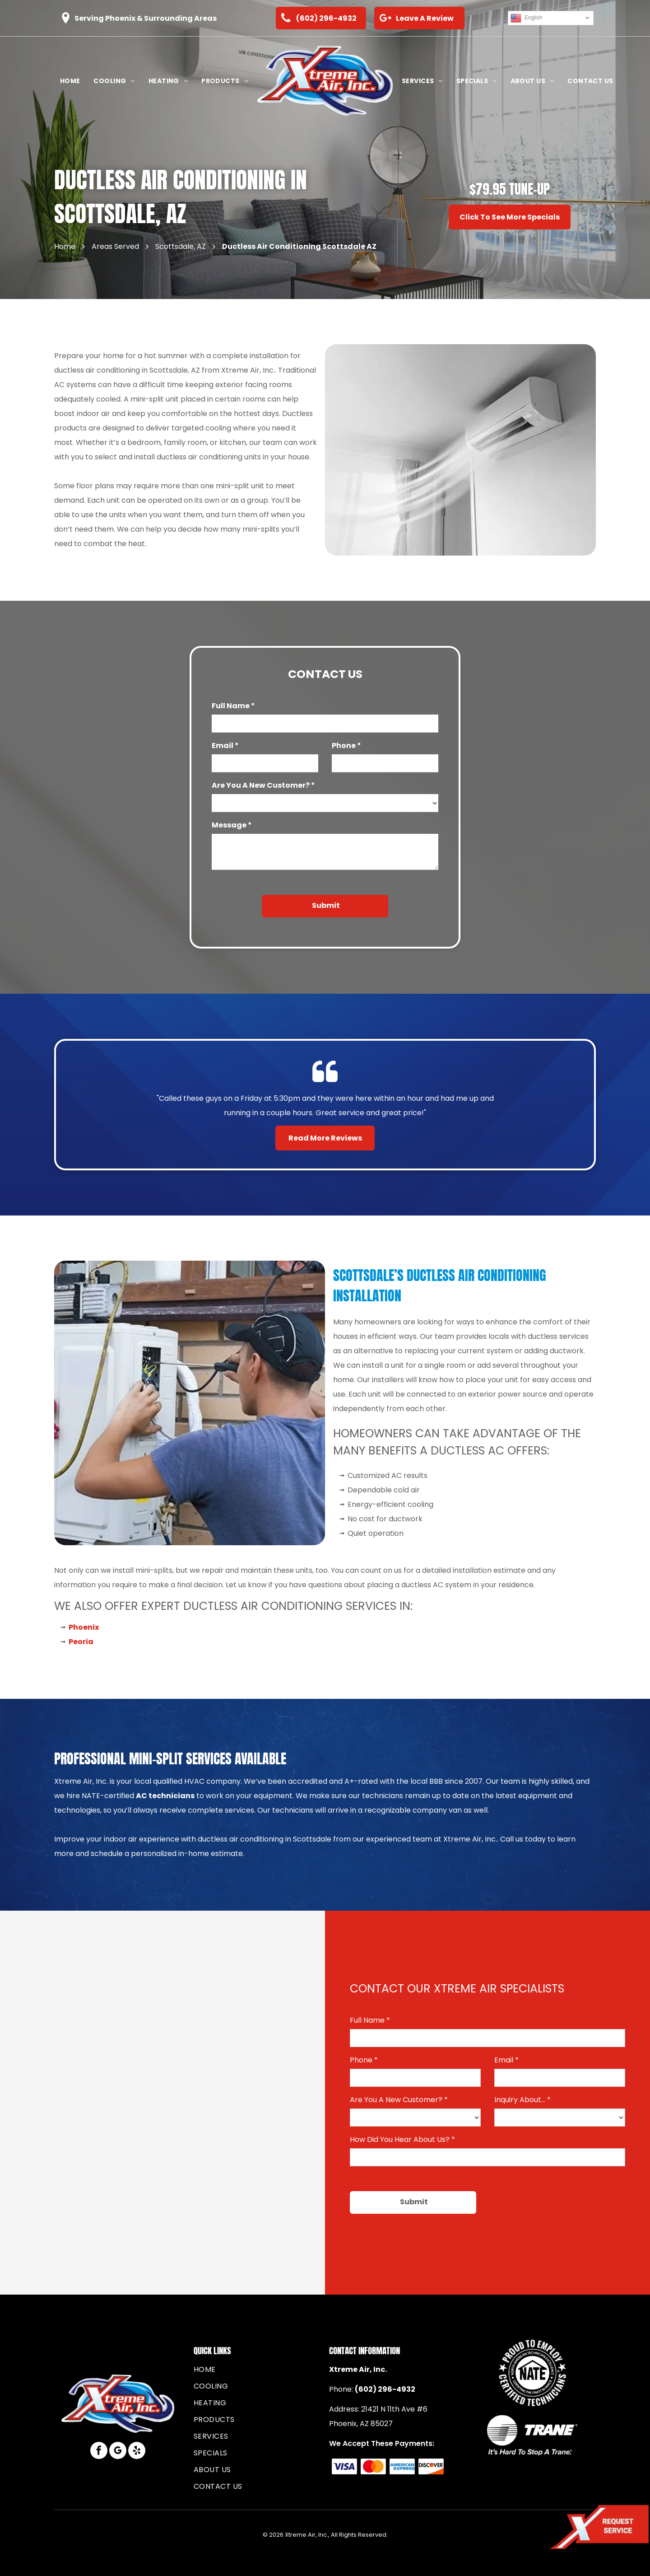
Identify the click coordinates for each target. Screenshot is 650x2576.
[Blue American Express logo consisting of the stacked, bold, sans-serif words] (402, 2466)
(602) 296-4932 (385, 2389)
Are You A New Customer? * (263, 785)
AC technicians (165, 1796)
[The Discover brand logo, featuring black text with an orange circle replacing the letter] (431, 2466)
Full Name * (233, 706)
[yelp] (136, 2451)
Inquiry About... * (522, 2099)
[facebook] (98, 2451)
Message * (232, 825)
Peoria (81, 1641)
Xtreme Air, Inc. (358, 2369)
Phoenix (84, 1627)
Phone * (346, 745)
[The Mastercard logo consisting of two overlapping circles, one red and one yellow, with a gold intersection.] (373, 2466)
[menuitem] (70, 81)
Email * (225, 745)
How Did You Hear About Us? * (402, 2139)
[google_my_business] (117, 2451)
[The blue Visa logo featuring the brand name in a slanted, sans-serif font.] (344, 2466)
